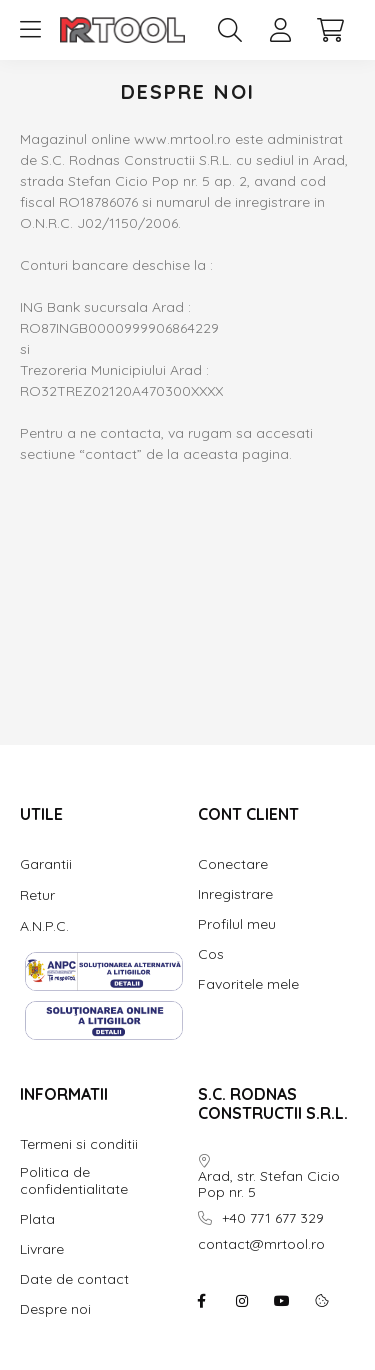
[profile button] (280, 30)
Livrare (42, 1249)
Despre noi (55, 1309)
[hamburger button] (30, 30)
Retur (37, 895)
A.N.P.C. (44, 926)
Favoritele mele (248, 984)
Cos (211, 954)
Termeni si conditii (79, 1144)
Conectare (233, 864)
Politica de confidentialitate (74, 1181)
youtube (282, 1301)
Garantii (46, 864)
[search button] (230, 30)
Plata (37, 1219)
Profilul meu (237, 924)
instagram (242, 1301)
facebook (202, 1301)
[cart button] (330, 30)
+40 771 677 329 (273, 1218)
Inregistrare (235, 894)
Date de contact (74, 1279)
